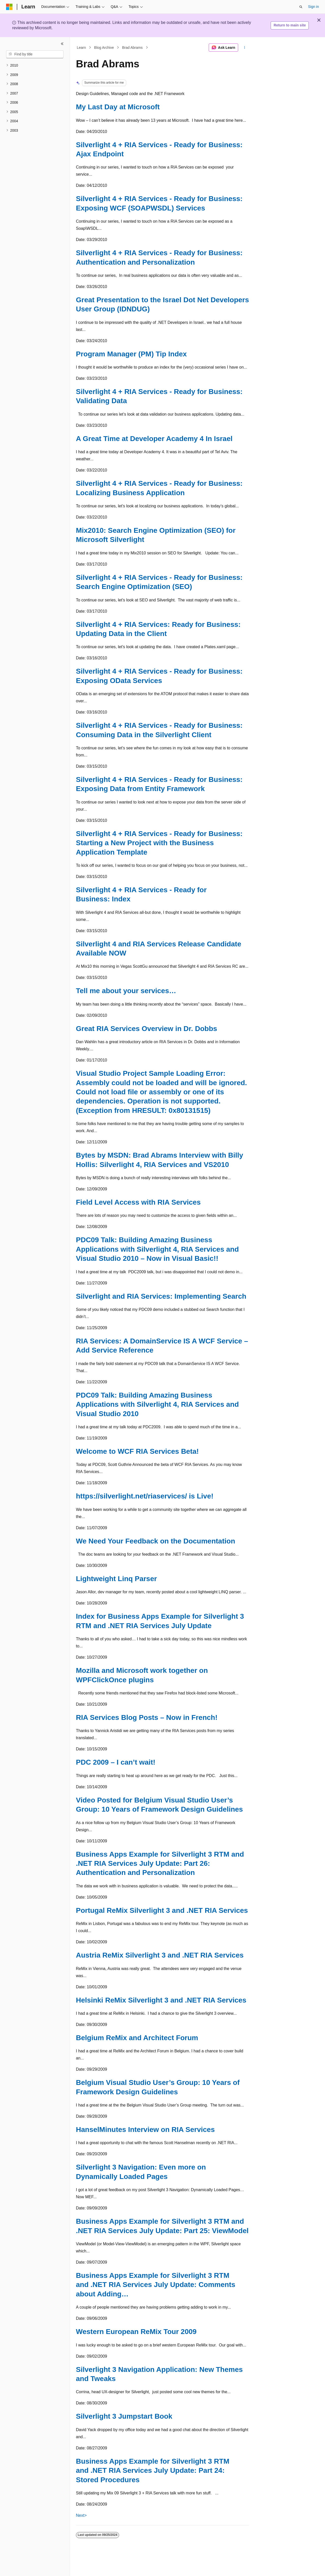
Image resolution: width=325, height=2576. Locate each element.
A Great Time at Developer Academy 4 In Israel (154, 439)
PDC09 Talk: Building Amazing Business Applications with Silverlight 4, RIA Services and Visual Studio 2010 (157, 1404)
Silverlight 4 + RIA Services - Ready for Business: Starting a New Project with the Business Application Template (159, 843)
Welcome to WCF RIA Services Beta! (137, 1451)
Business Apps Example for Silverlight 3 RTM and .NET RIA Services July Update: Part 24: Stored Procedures (152, 2470)
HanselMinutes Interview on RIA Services (145, 2129)
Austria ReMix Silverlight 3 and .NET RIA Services (159, 1955)
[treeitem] (34, 65)
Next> (81, 2515)
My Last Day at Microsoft (118, 107)
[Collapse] (62, 43)
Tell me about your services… (126, 991)
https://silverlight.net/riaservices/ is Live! (145, 1496)
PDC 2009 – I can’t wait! (115, 1762)
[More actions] (244, 47)
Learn (81, 48)
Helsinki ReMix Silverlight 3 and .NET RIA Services (161, 2000)
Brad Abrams (132, 48)
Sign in (313, 7)
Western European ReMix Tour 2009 (136, 2332)
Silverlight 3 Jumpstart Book (124, 2416)
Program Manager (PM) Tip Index (131, 354)
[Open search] (301, 6)
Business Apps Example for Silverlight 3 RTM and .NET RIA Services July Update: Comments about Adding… (155, 2284)
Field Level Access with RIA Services (138, 1202)
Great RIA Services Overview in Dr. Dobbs (146, 1029)
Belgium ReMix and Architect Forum (137, 2038)
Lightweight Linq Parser (116, 1579)
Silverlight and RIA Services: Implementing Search (161, 1296)
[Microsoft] (9, 7)
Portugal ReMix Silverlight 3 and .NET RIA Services (162, 1910)
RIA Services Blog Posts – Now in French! (147, 1717)
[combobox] (34, 54)
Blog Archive (104, 48)
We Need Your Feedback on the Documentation (155, 1541)
